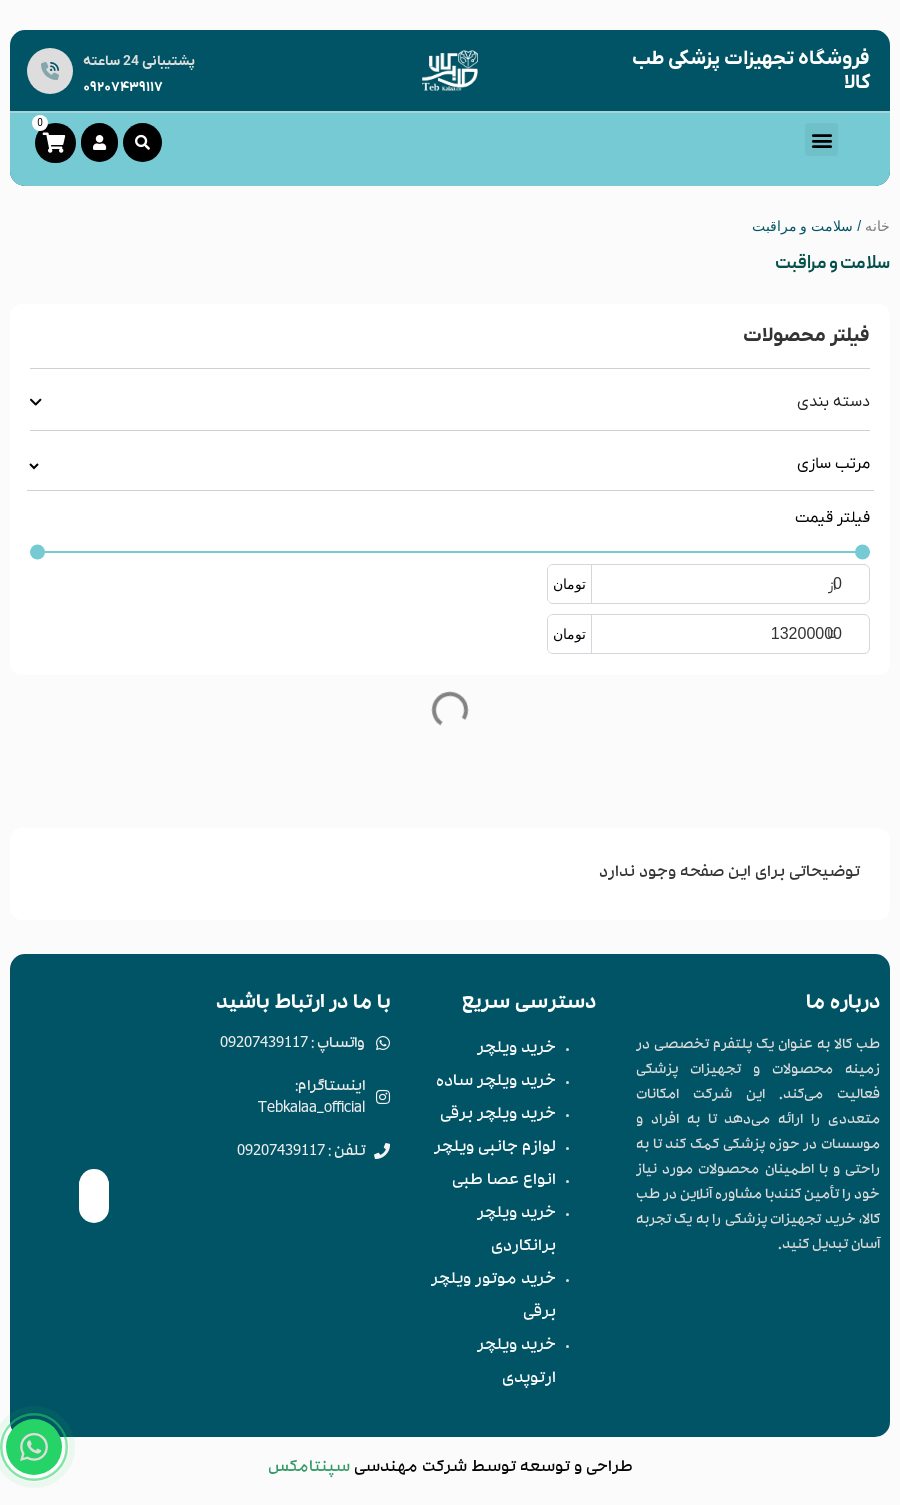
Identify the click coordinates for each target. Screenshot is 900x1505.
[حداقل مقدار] (450, 552)
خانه (877, 226)
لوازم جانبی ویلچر (495, 1149)
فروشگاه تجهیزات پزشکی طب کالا (751, 71)
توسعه (545, 1469)
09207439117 (123, 87)
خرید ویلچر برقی (498, 1116)
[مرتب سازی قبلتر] (450, 466)
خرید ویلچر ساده (496, 1083)
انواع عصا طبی (504, 1182)
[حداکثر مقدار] (752, 634)
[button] (821, 139)
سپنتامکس (309, 1469)
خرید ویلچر (516, 1050)
